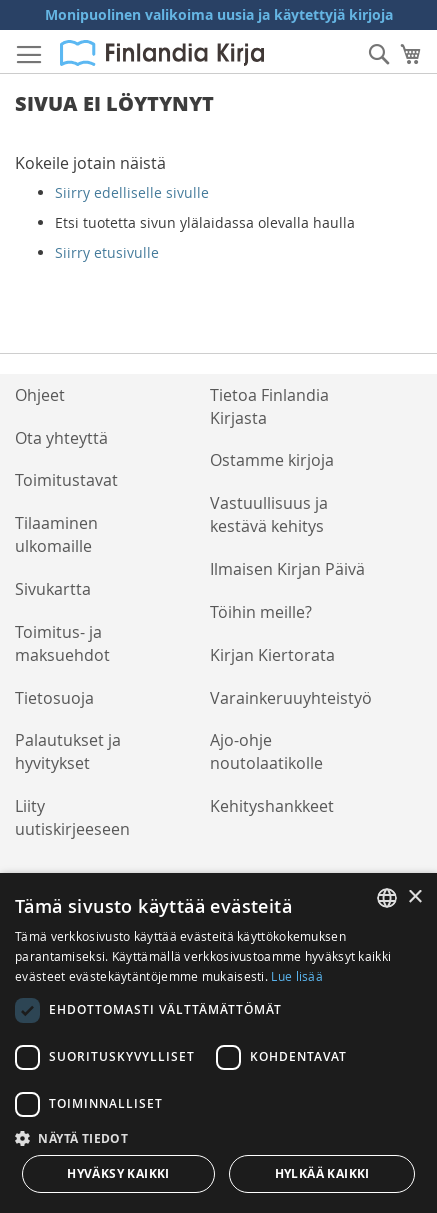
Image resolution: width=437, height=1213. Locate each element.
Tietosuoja (54, 698)
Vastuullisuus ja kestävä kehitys (269, 514)
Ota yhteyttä (61, 438)
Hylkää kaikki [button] (322, 1173)
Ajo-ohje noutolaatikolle (266, 751)
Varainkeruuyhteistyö (291, 698)
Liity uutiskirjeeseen (72, 817)
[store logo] (162, 53)
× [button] (414, 897)
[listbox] (387, 898)
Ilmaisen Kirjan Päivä (287, 569)
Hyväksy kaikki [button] (118, 1173)
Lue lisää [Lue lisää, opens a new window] (297, 976)
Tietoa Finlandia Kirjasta (269, 406)
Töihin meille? (261, 612)
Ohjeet (40, 395)
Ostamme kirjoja (272, 460)
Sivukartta (53, 589)
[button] (218, 1137)
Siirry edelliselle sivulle (132, 192)
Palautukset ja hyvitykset (68, 751)
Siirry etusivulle (107, 252)
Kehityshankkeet (272, 806)
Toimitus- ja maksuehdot (62, 643)
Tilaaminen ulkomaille (56, 534)
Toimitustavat (66, 480)
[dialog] (218, 1043)
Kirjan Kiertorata (272, 655)
